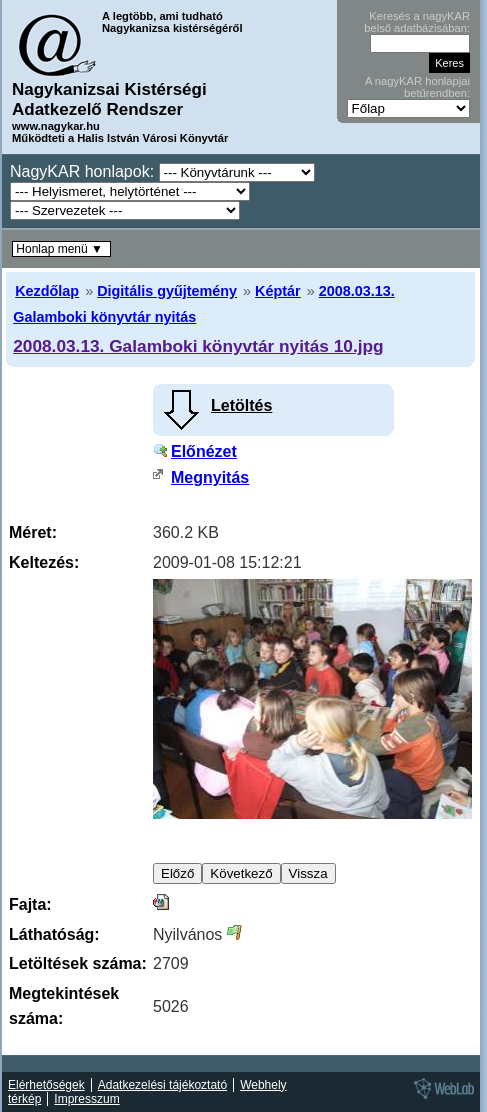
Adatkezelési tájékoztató (162, 1085)
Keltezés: (44, 562)
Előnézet (204, 451)
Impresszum (86, 1099)
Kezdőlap (47, 291)
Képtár (278, 291)
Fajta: (30, 904)
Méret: (33, 532)
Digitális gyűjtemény (167, 291)
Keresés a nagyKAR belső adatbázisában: (417, 22)
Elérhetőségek (46, 1085)
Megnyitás (210, 477)
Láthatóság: (54, 934)
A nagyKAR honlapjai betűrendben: (417, 87)
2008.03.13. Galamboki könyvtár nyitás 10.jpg (198, 346)
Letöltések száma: (78, 963)
